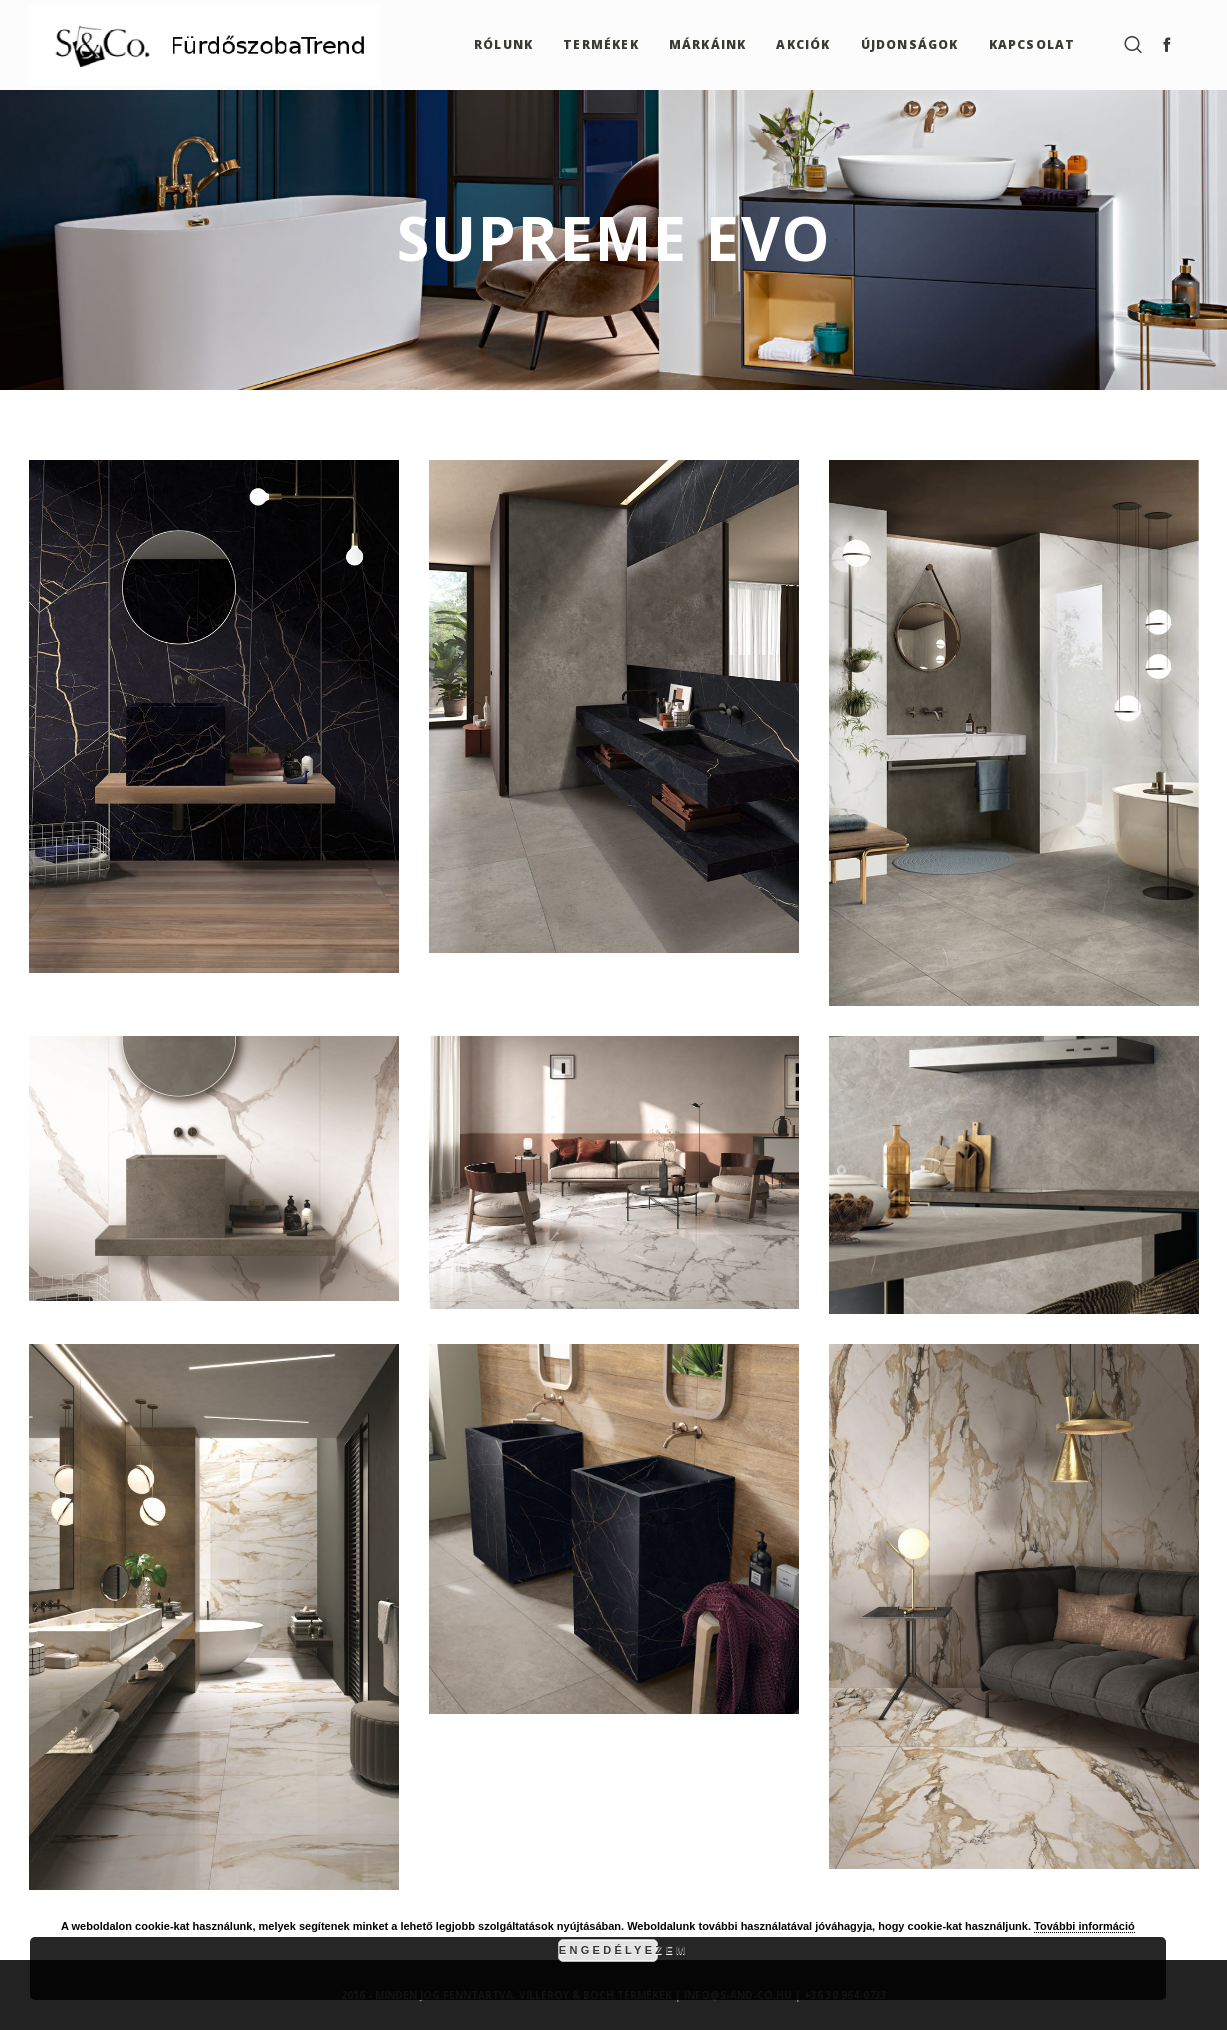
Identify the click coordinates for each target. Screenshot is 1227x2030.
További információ (1084, 1926)
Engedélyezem (608, 1950)
